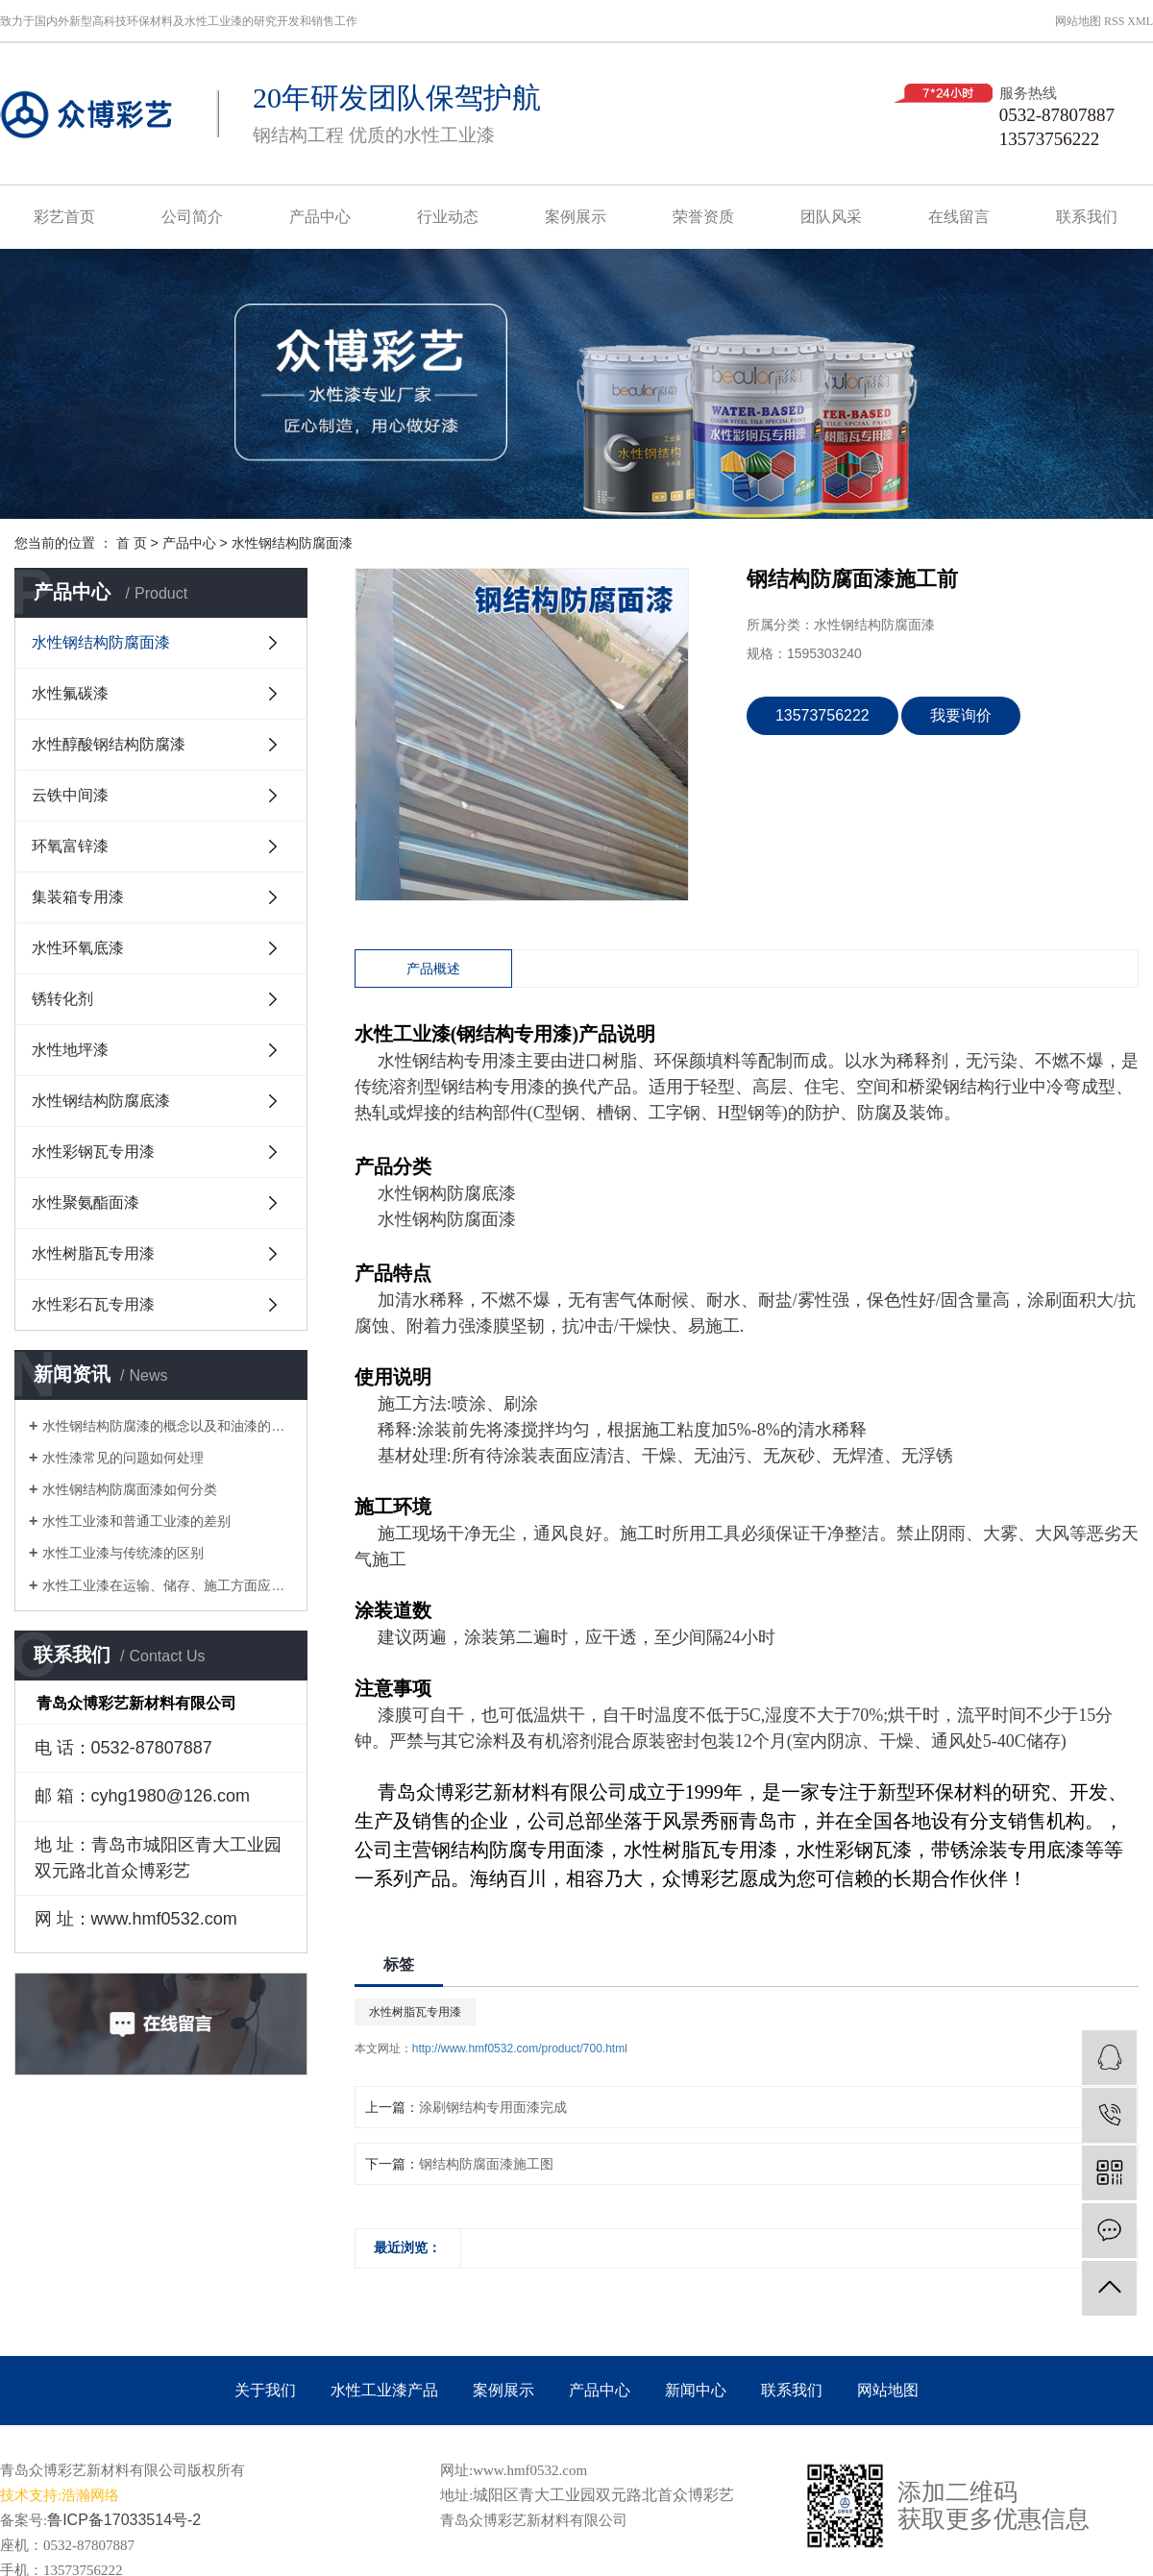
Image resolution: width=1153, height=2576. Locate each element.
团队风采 (831, 217)
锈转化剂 (62, 999)
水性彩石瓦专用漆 (93, 1304)
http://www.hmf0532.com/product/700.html (519, 2048)
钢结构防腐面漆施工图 (486, 2163)
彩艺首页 (64, 217)
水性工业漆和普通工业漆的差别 (136, 1521)
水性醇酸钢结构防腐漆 (108, 744)
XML (1140, 21)
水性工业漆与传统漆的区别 (123, 1552)
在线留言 (959, 217)
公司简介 (192, 217)
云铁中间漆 (70, 795)
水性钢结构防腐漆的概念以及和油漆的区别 (167, 1426)
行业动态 (447, 217)
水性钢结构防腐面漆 (292, 543)
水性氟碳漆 (70, 693)
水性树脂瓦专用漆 (93, 1253)
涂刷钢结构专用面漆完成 (493, 2107)
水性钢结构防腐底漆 (101, 1100)
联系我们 (1086, 217)
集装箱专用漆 (78, 897)
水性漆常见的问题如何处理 (123, 1457)
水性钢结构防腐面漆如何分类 (129, 1489)
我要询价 (961, 715)
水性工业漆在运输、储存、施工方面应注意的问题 (167, 1585)
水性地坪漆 (70, 1050)
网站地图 (1078, 21)
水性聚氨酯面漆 (85, 1202)
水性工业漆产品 (384, 2390)
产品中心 (320, 217)
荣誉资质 (703, 217)
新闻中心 (695, 2390)
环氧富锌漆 (70, 846)
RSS (1114, 21)
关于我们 (265, 2390)
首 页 (131, 543)
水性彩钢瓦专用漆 (93, 1151)
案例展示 (575, 217)
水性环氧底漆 (78, 948)
